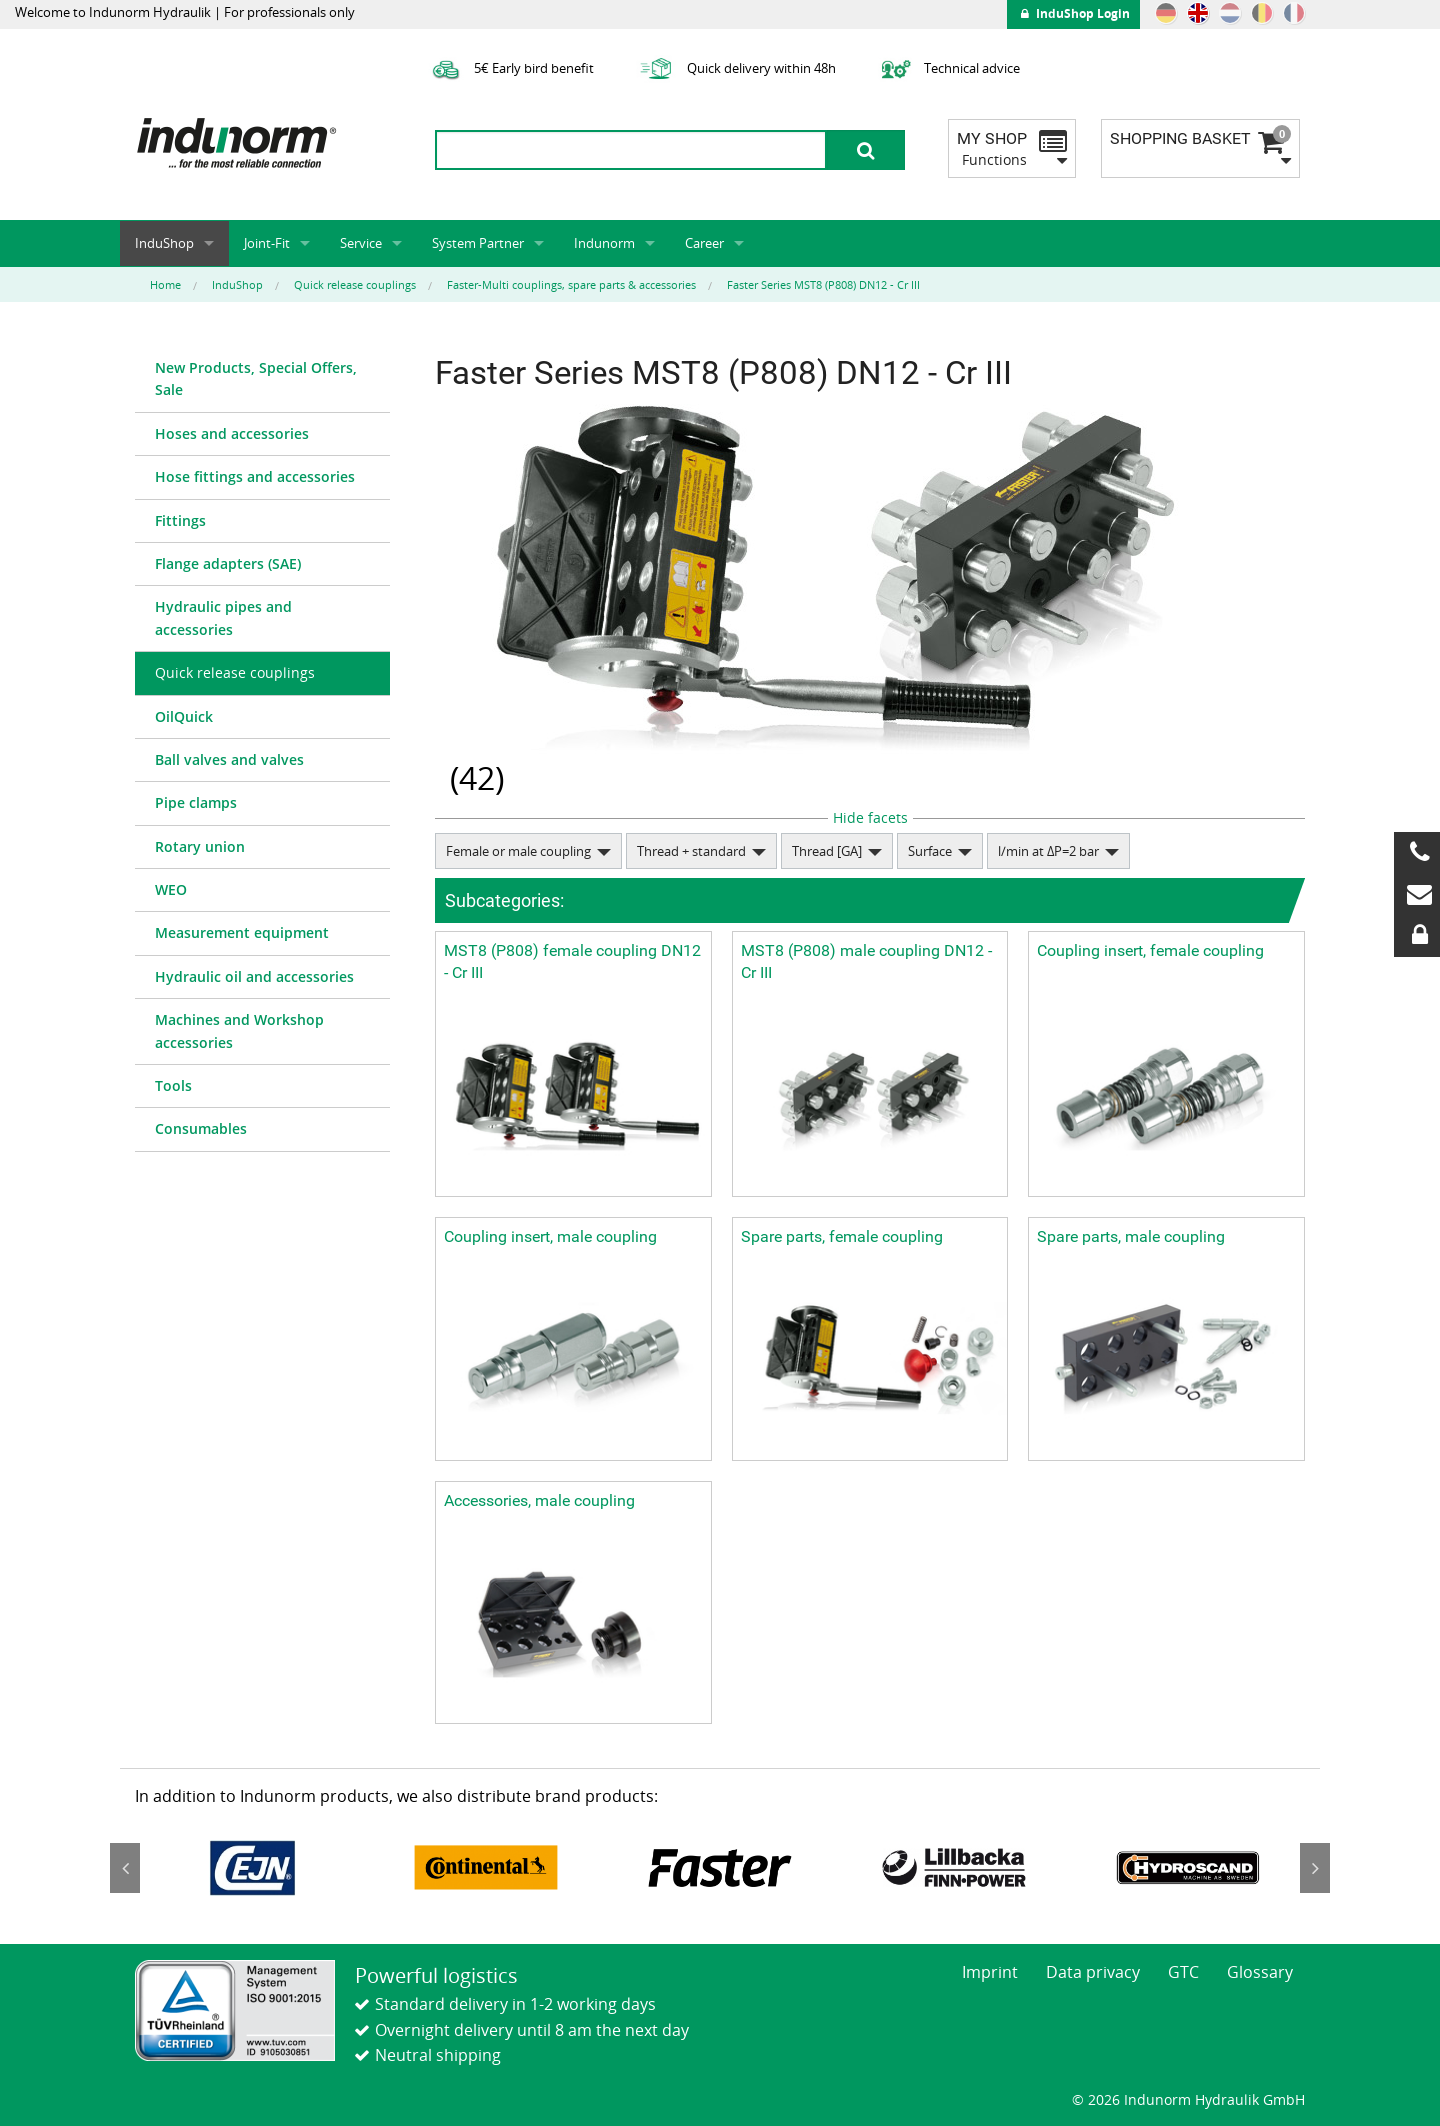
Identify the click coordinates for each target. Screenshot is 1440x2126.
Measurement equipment (242, 932)
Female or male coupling (518, 851)
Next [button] (1315, 1868)
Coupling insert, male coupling (550, 1236)
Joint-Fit (267, 243)
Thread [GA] (827, 851)
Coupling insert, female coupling (1150, 950)
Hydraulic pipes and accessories (223, 617)
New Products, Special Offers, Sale (256, 378)
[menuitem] (262, 380)
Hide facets (870, 817)
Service (361, 243)
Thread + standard (691, 851)
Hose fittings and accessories (255, 476)
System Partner (478, 243)
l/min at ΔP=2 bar (1048, 851)
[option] (252, 1868)
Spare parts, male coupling (1131, 1236)
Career (704, 243)
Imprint (990, 1972)
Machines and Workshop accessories (239, 1030)
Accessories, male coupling (539, 1500)
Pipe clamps (196, 802)
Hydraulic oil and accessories (254, 976)
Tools (173, 1085)
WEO (171, 889)
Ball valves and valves (229, 759)
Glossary (1260, 1972)
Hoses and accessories (232, 433)
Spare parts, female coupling (842, 1236)
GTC (1183, 1972)
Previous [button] (125, 1868)
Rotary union (200, 846)
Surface (930, 851)
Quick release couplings (235, 672)
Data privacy (1093, 1972)
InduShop (164, 243)
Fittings (180, 520)
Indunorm (604, 243)
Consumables (201, 1128)
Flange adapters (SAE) (228, 563)
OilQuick (184, 716)
